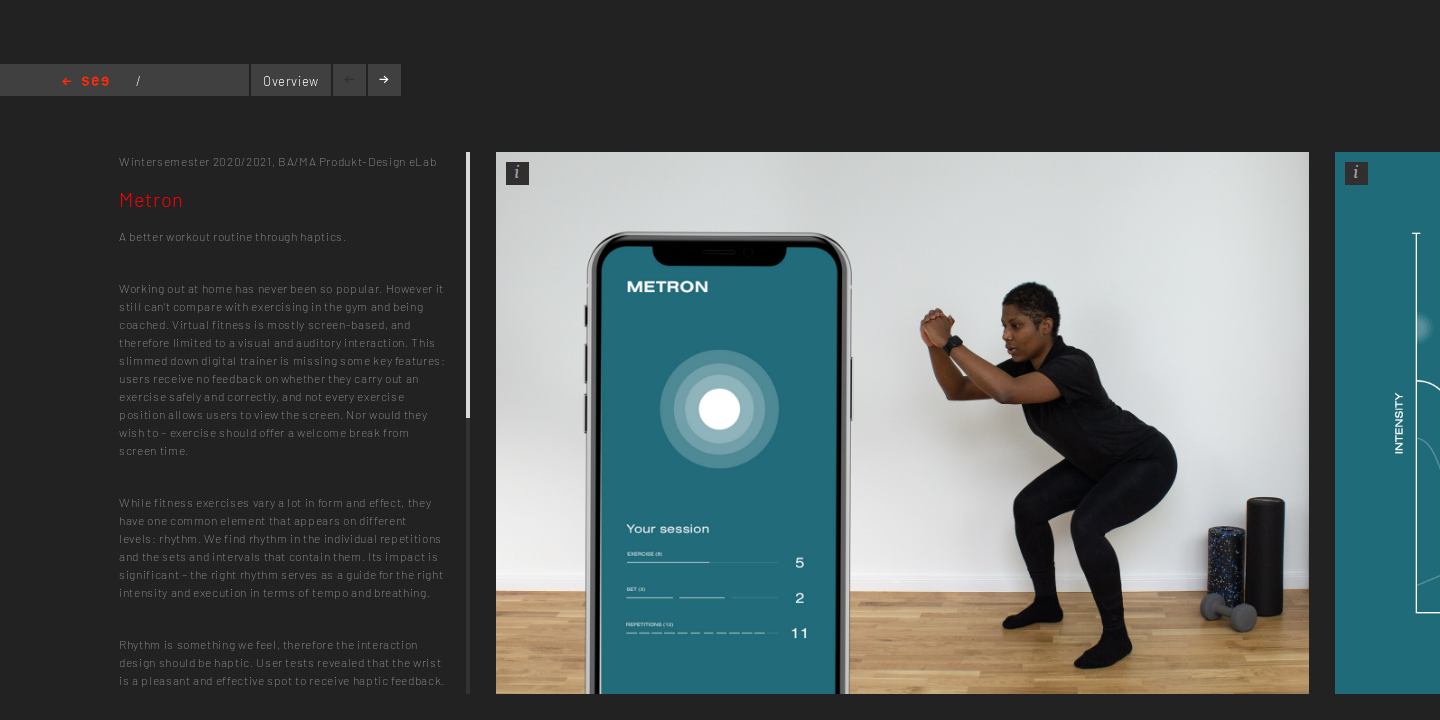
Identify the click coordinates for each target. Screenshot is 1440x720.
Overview (291, 81)
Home (85, 82)
